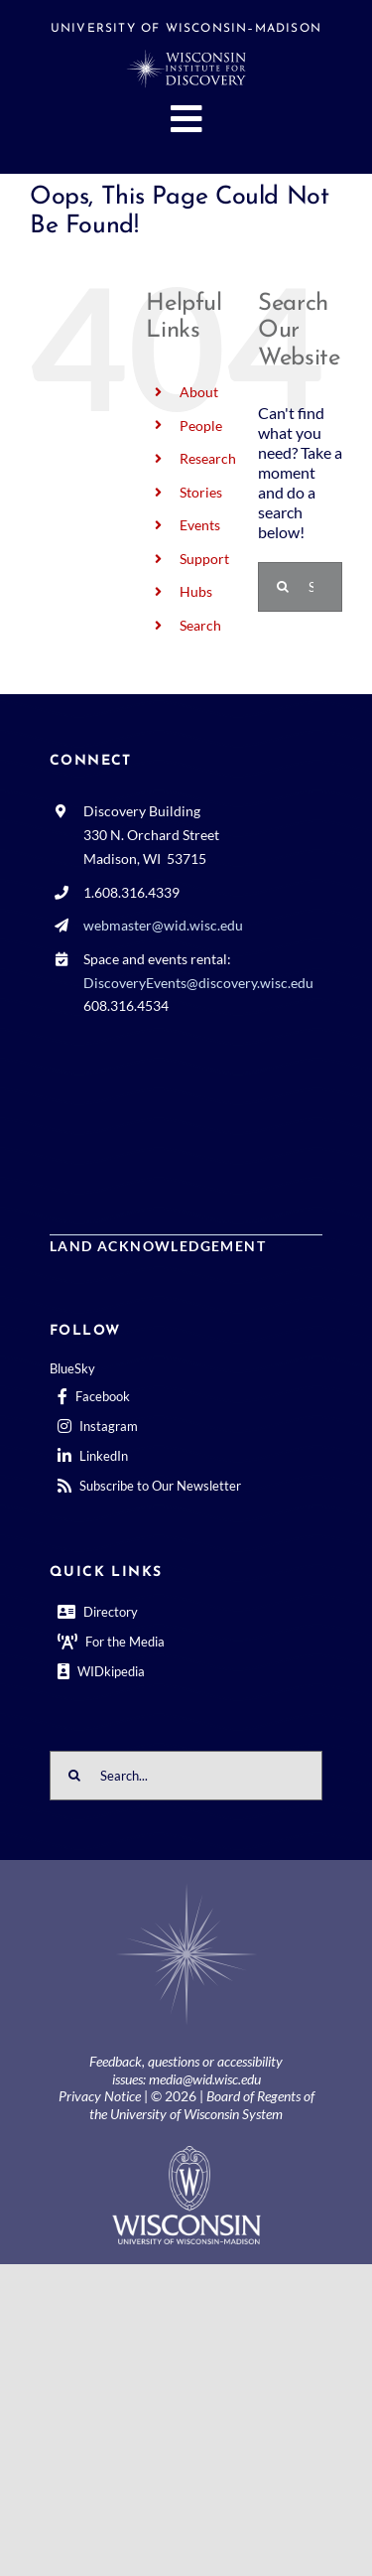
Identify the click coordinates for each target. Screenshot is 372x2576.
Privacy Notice (100, 2095)
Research (208, 458)
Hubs (196, 591)
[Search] (283, 587)
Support (204, 558)
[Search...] (186, 1775)
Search (200, 625)
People (201, 425)
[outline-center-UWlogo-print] (186, 2153)
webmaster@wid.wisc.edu (163, 925)
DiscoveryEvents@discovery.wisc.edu (198, 982)
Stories (201, 492)
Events (200, 524)
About (199, 391)
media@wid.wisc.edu (205, 2079)
